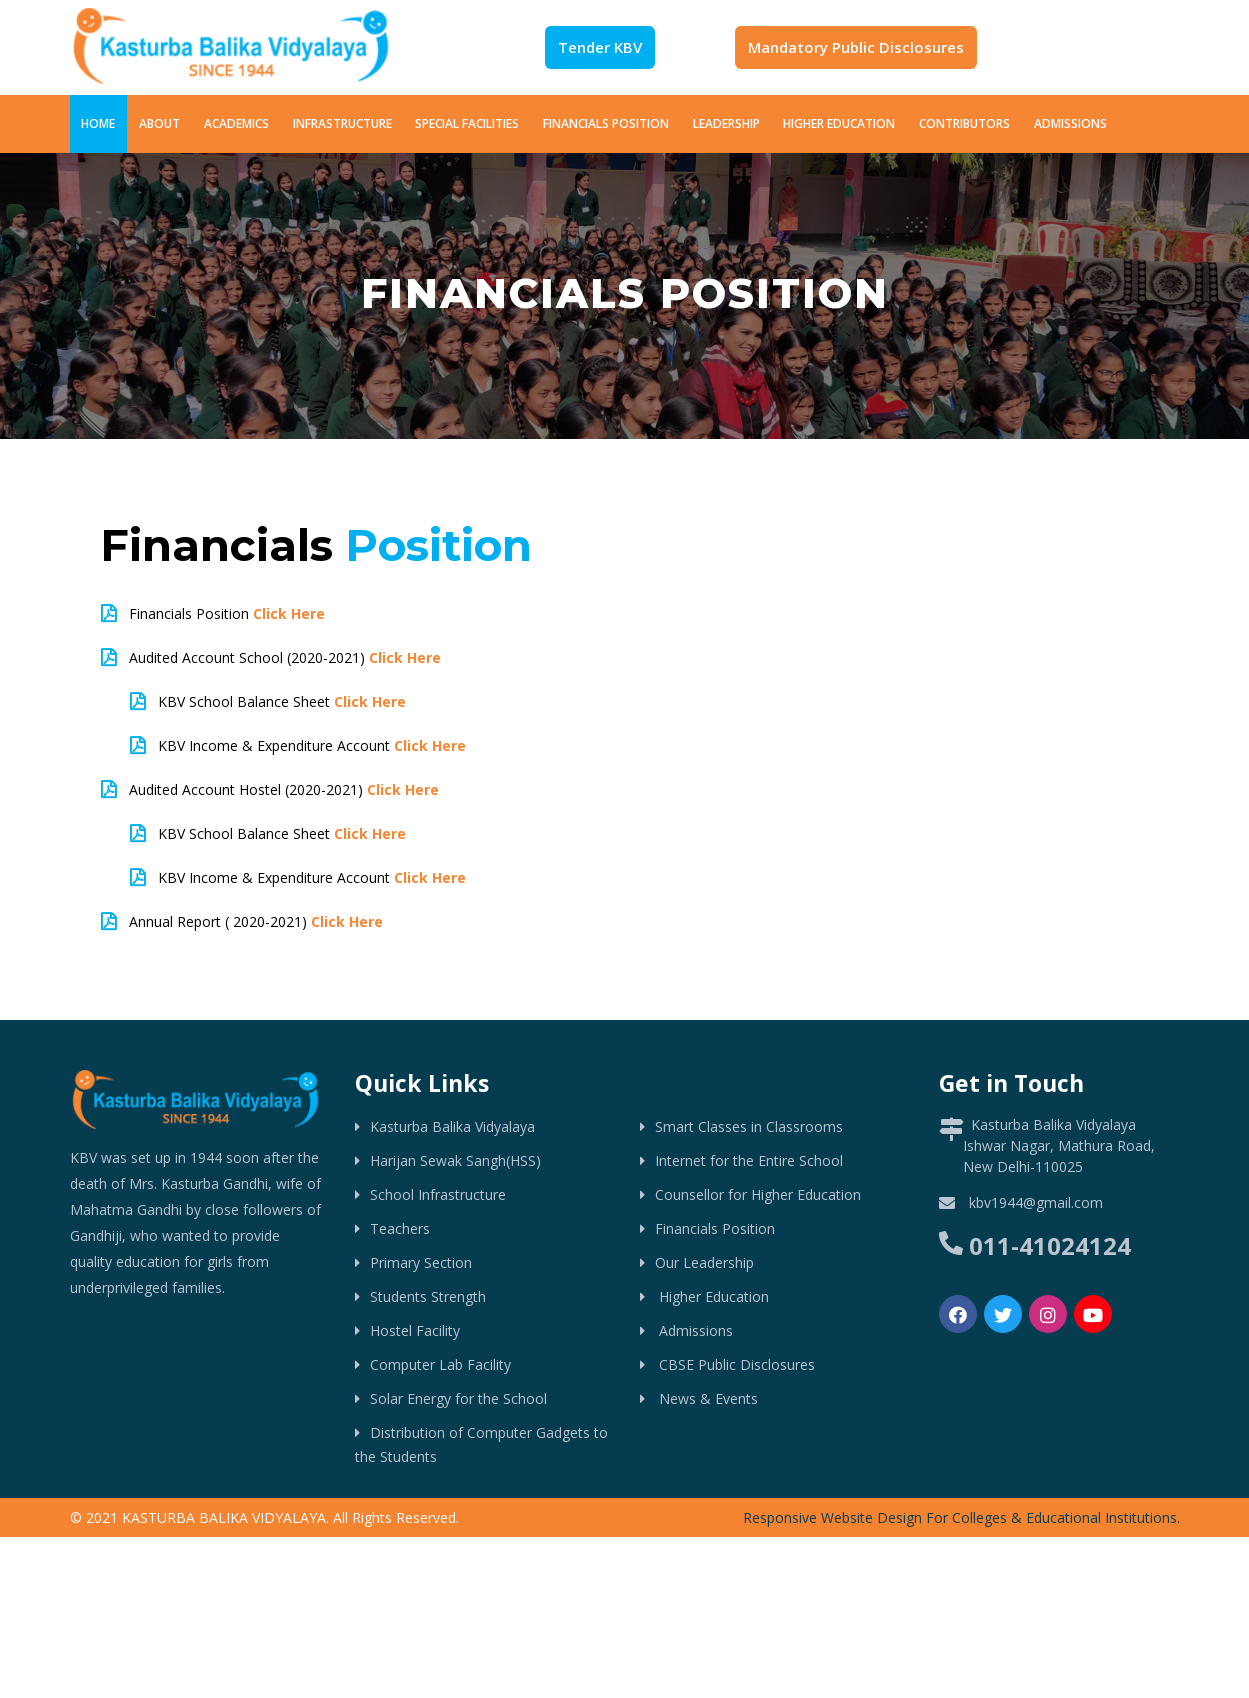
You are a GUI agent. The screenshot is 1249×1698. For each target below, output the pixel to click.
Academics (236, 123)
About (159, 123)
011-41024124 (1050, 1245)
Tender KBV (600, 47)
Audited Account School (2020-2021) (285, 657)
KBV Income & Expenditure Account (312, 745)
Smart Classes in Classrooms (749, 1126)
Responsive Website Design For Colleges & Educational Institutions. (961, 1517)
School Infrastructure (438, 1194)
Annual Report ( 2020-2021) (256, 921)
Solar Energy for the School (458, 1398)
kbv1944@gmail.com (1036, 1202)
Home (98, 123)
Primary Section (421, 1262)
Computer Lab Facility (440, 1364)
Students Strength (428, 1296)
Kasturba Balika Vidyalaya (452, 1126)
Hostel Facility (415, 1330)
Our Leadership (704, 1262)
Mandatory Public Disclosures (856, 47)
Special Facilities (467, 123)
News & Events (706, 1398)
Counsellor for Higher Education (758, 1194)
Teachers (400, 1228)
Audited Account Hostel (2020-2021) (284, 789)
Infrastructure (342, 123)
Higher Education (839, 123)
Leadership (726, 123)
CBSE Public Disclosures (735, 1364)
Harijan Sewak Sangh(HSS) (455, 1160)
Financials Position (606, 123)
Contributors (964, 123)
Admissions (1070, 123)
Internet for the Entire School (749, 1160)
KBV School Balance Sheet (282, 701)
